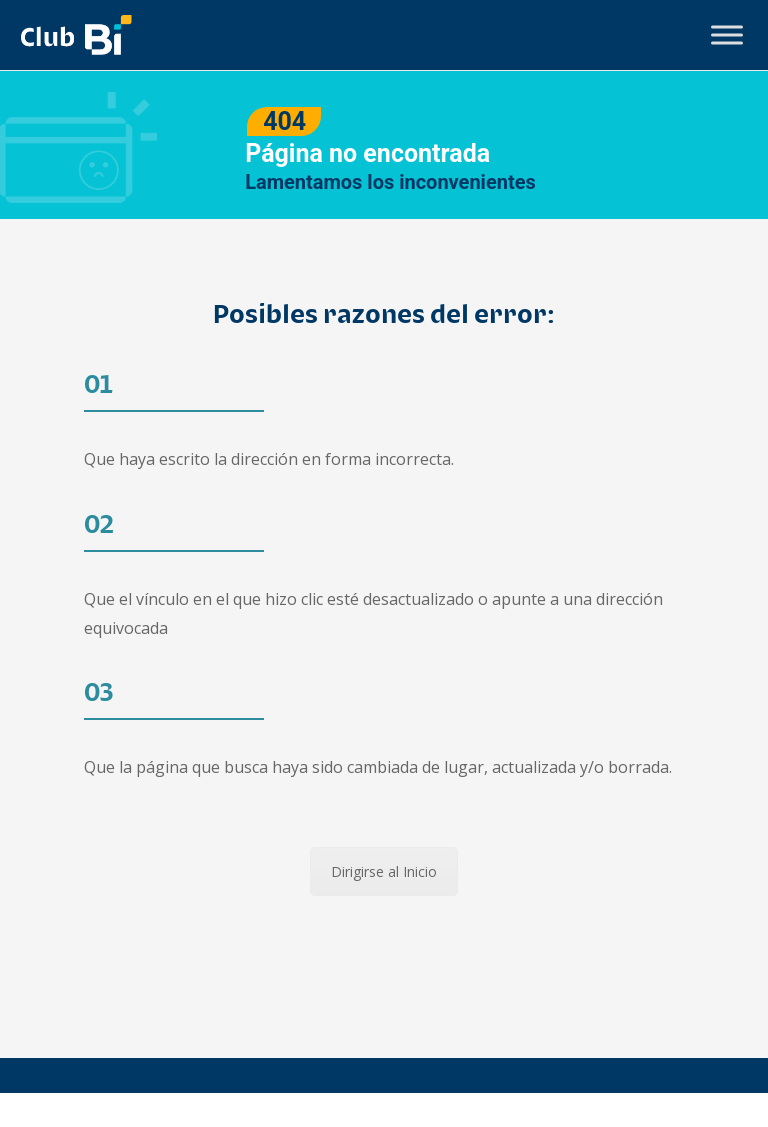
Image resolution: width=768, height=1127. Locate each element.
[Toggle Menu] (727, 34)
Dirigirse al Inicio (384, 871)
